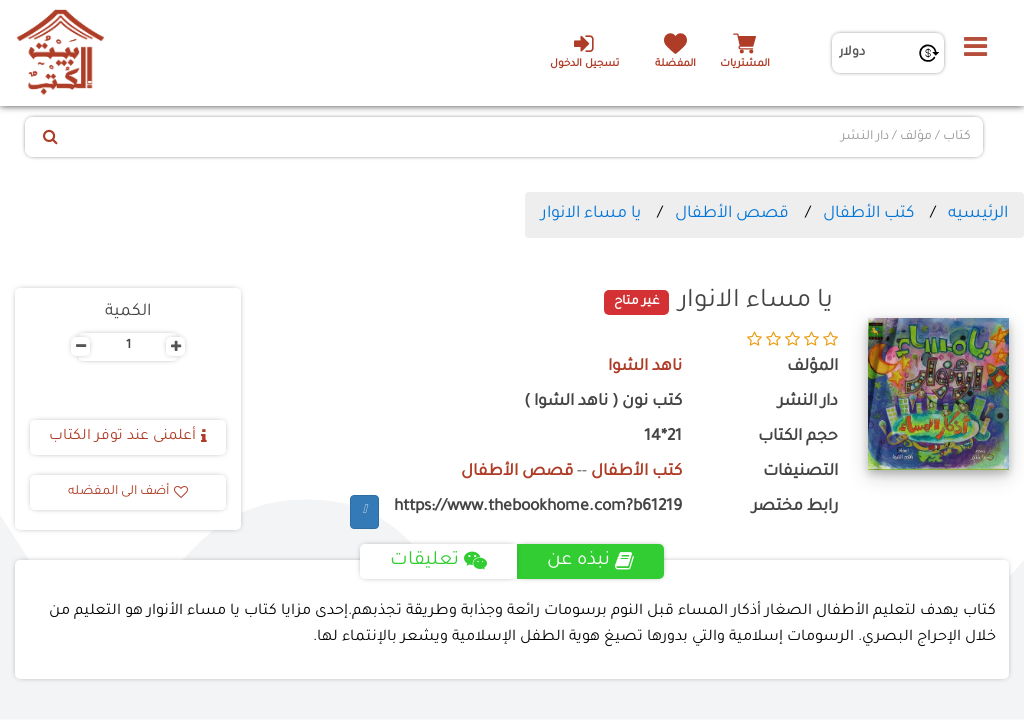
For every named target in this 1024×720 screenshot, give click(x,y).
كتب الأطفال (868, 214)
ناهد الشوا (645, 367)
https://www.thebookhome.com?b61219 (538, 507)
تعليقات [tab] (438, 561)
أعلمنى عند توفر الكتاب (128, 437)
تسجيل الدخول (583, 51)
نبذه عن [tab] (590, 561)
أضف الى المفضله (128, 492)
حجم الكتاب (798, 437)
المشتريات (745, 64)
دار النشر (808, 402)
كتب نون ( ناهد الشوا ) (603, 402)
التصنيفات (800, 472)
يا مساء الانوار (591, 214)
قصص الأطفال (732, 214)
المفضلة (675, 64)
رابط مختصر (795, 507)
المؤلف (812, 367)
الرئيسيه (978, 214)
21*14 (663, 437)
